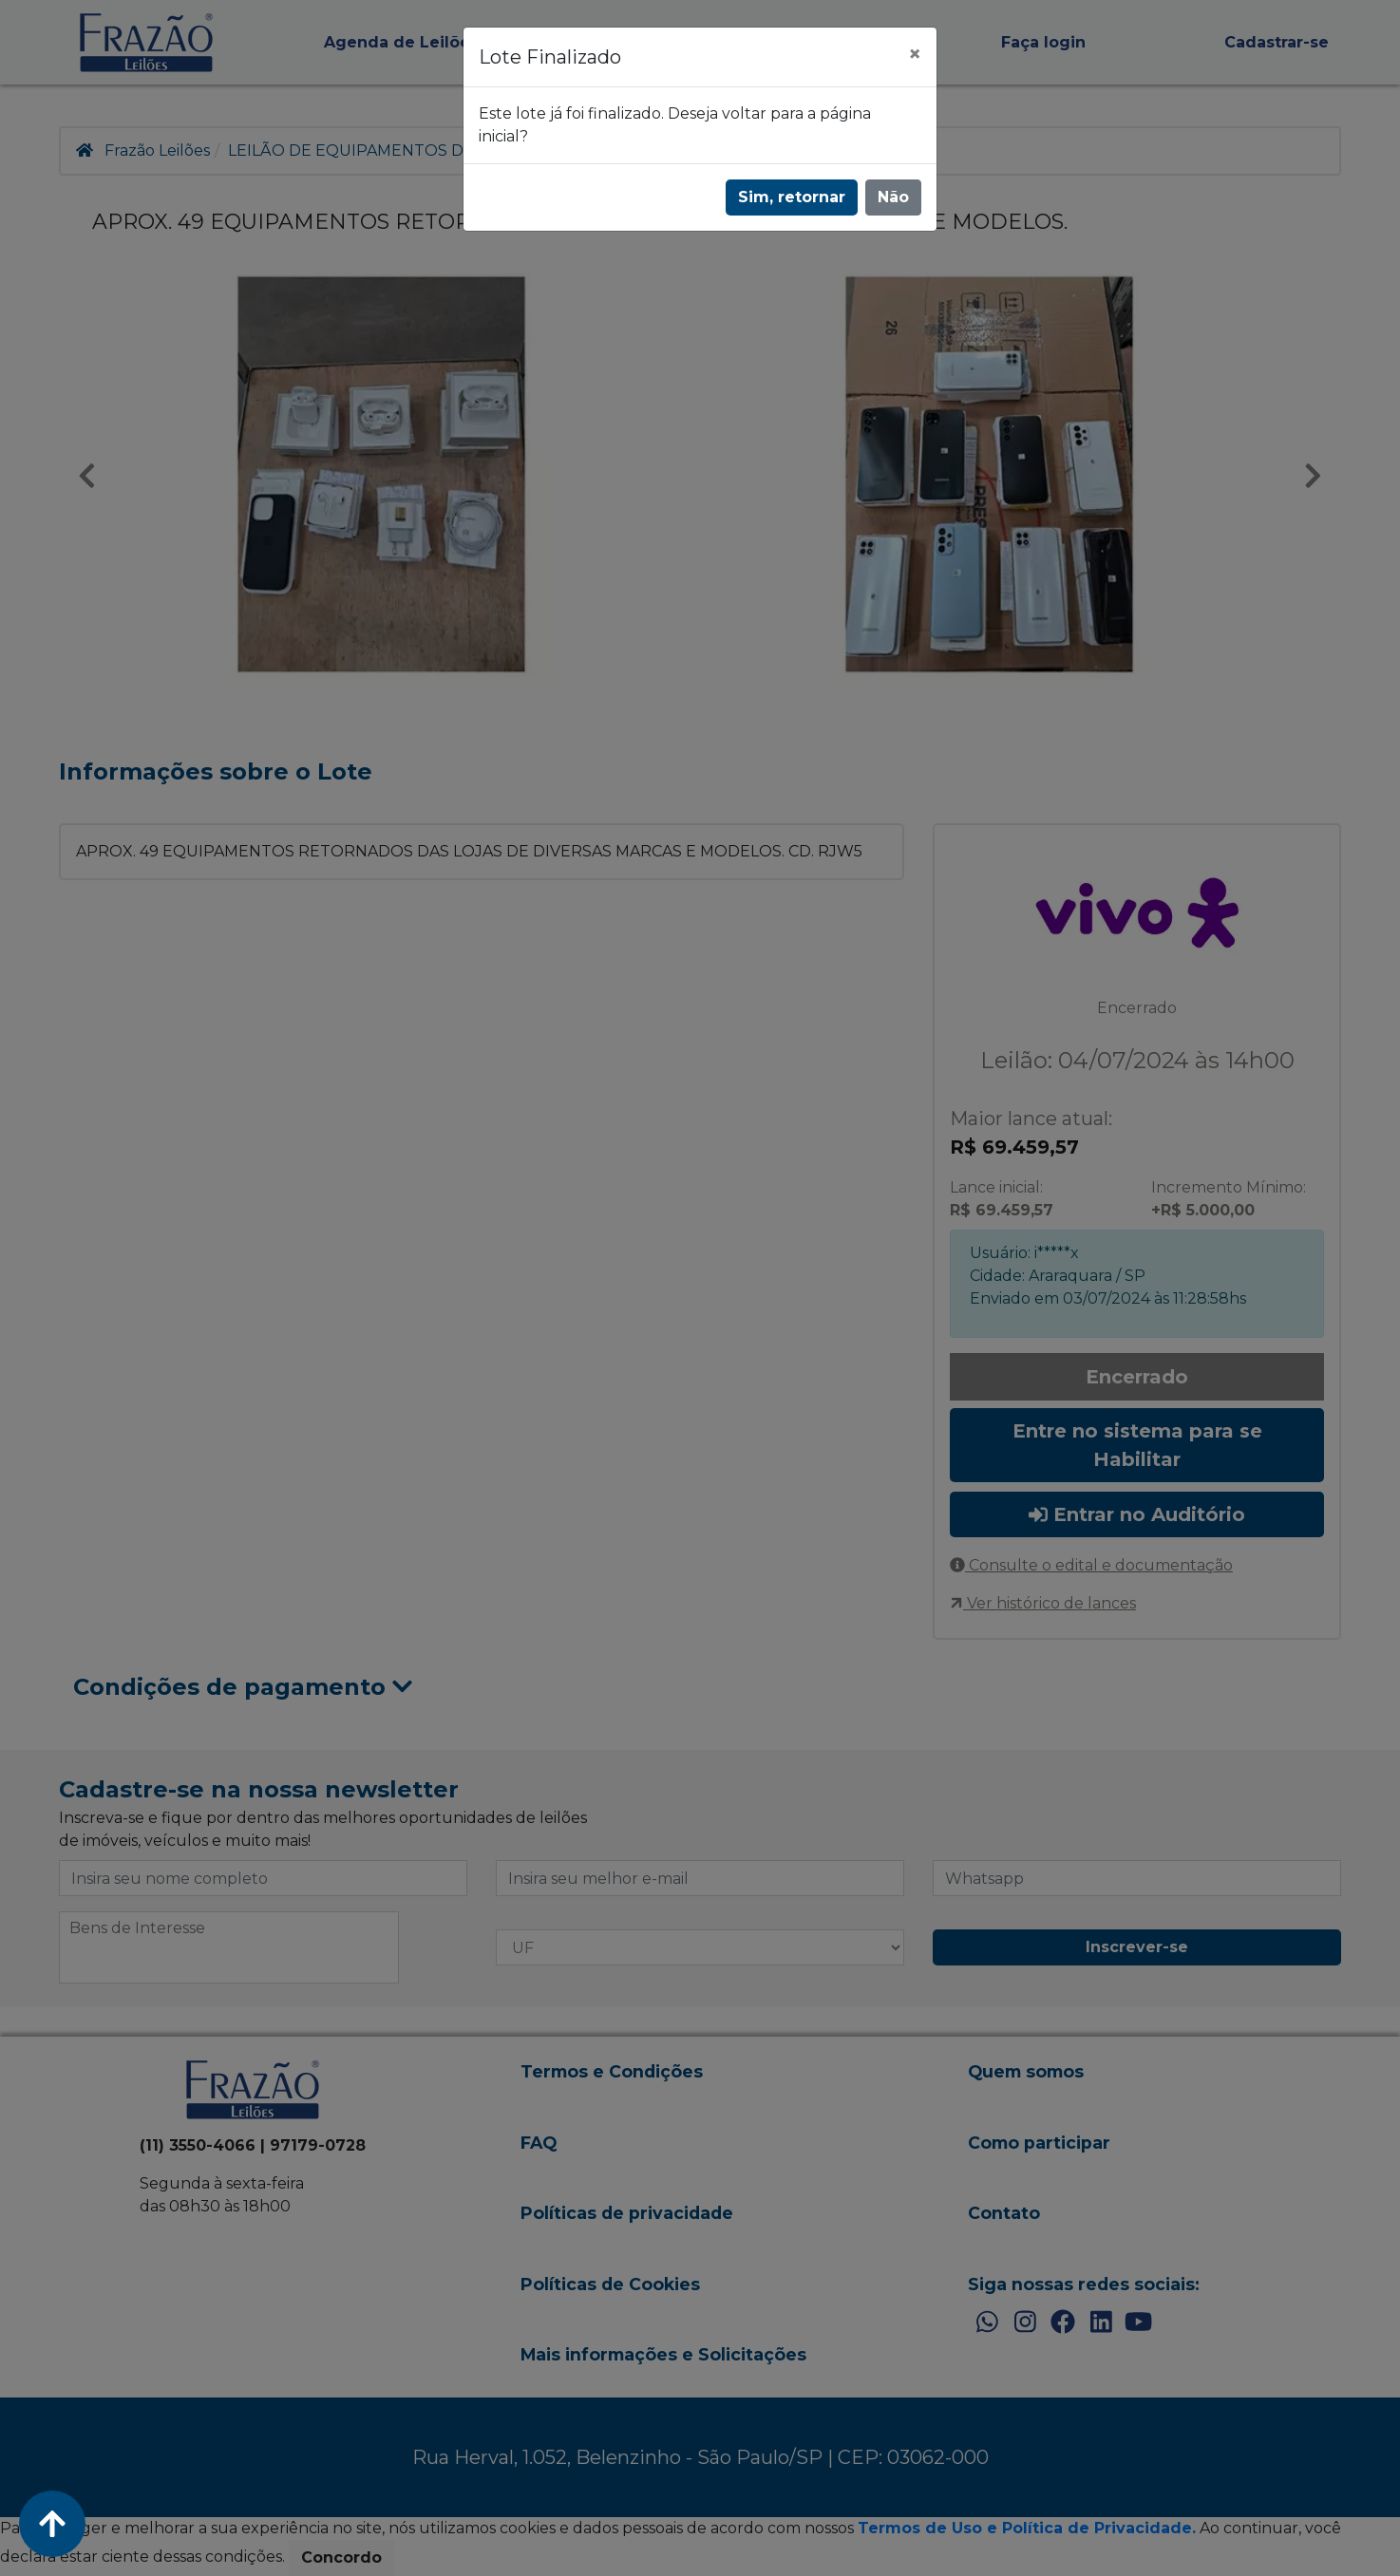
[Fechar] (914, 54)
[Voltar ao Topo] (52, 2524)
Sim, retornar (791, 197)
